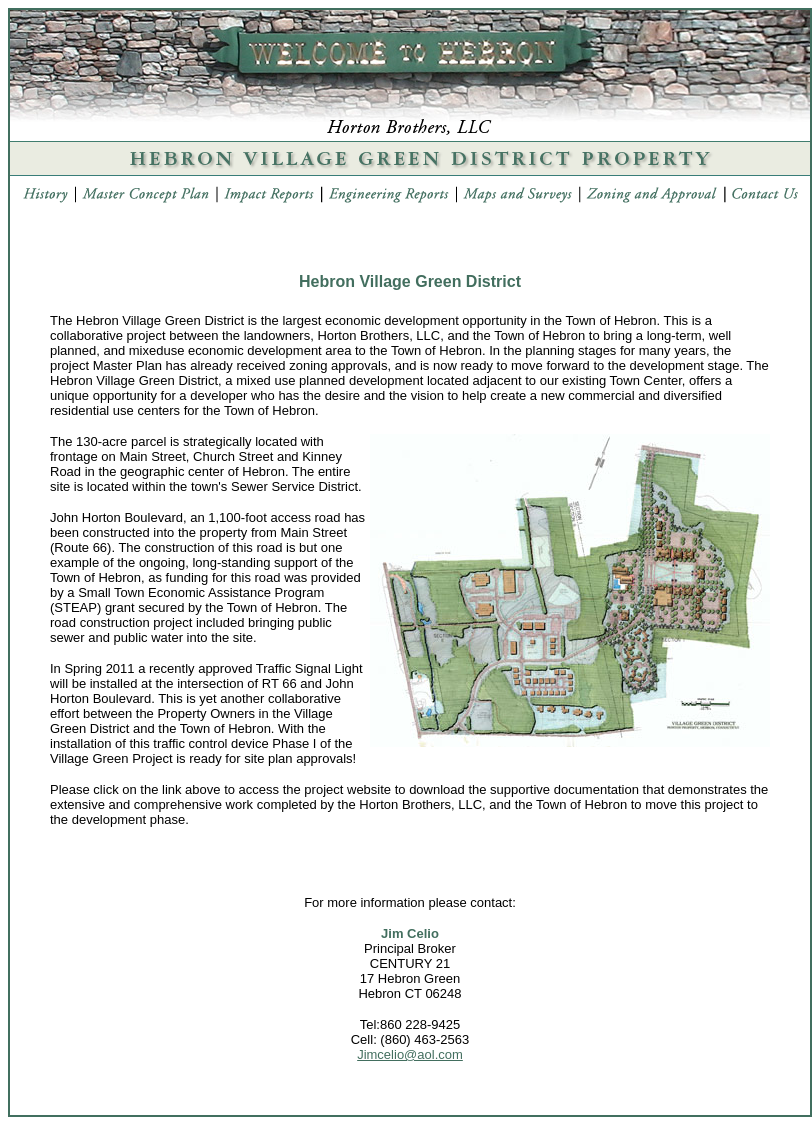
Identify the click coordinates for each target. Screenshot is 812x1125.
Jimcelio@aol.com (410, 1054)
